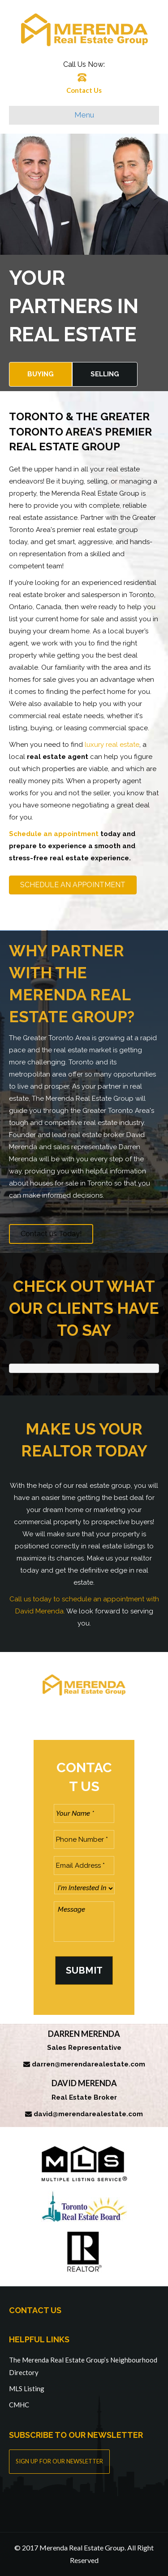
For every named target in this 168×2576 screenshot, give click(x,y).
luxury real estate (112, 745)
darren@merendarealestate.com (88, 2064)
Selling (104, 374)
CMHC (19, 2405)
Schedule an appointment (54, 834)
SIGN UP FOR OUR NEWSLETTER (59, 2461)
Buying (40, 374)
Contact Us (84, 90)
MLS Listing (26, 2388)
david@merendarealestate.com (88, 2114)
